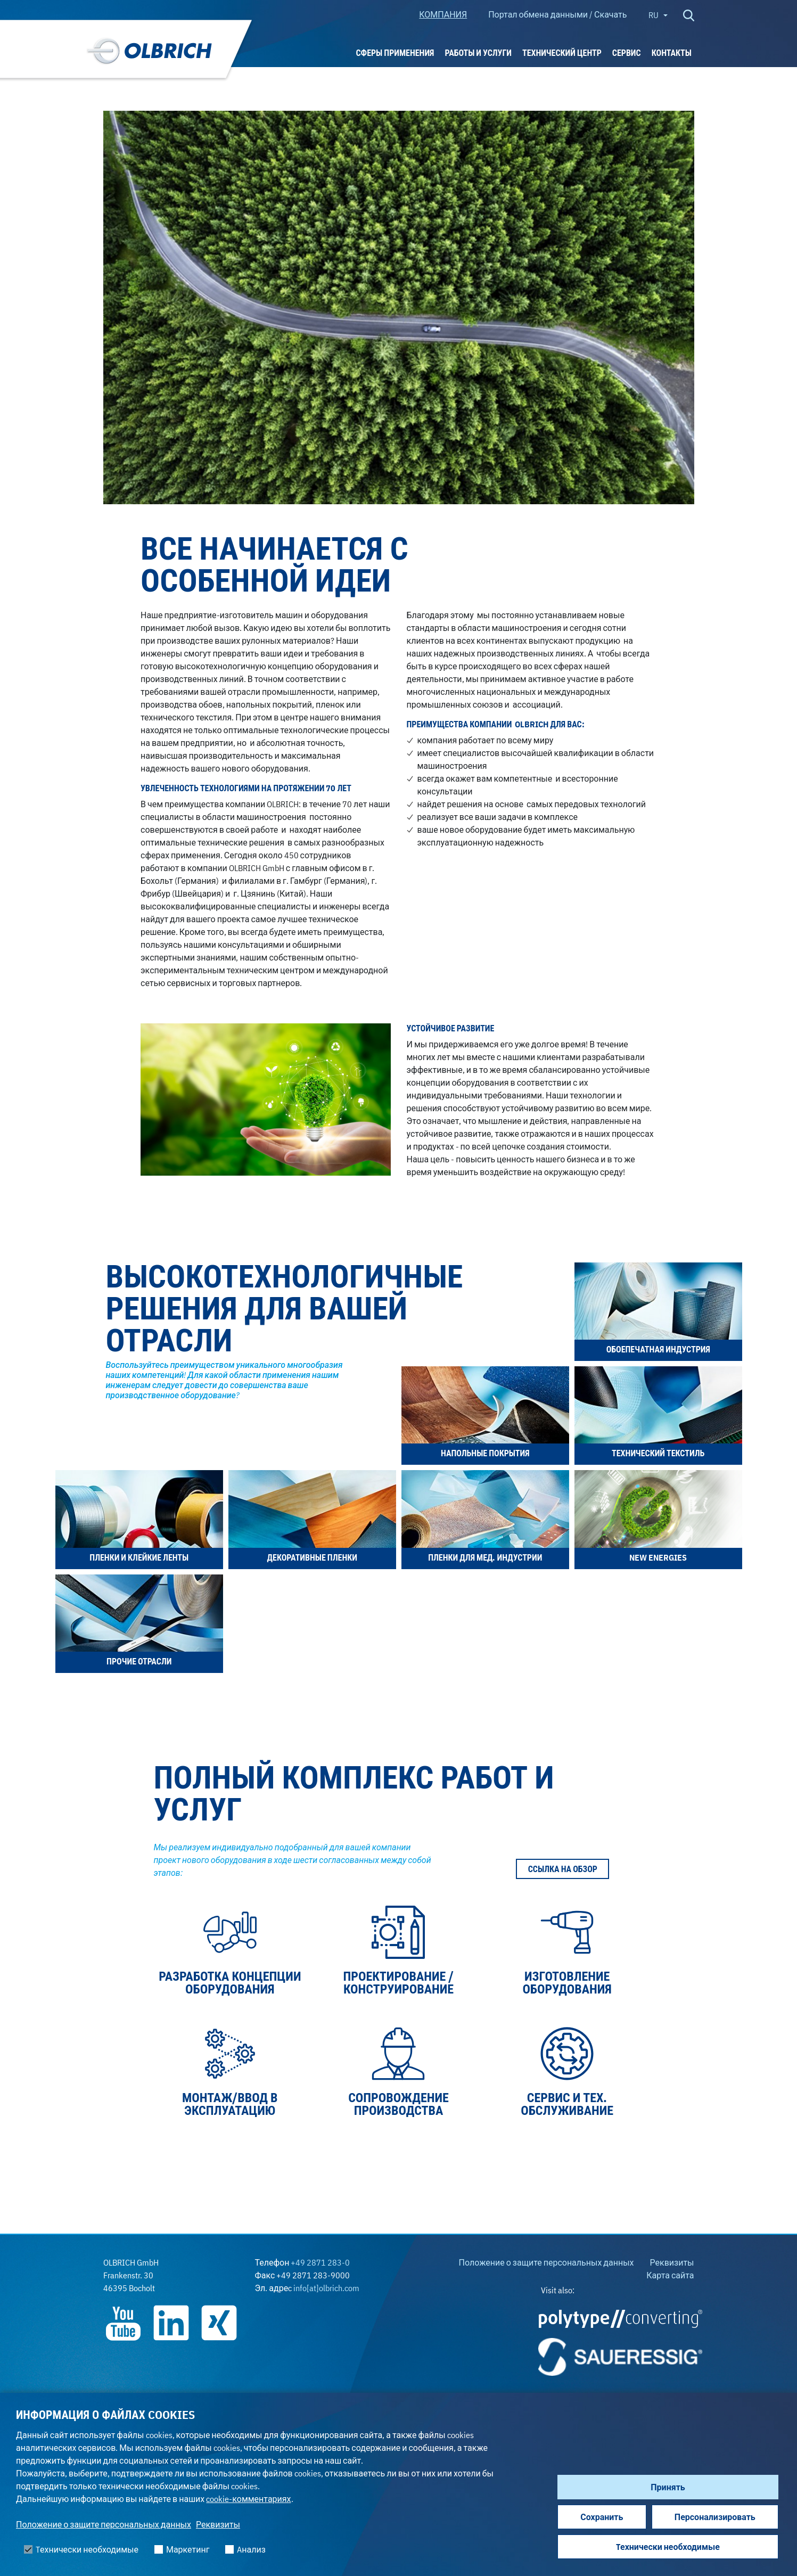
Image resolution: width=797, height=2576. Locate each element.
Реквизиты (218, 2524)
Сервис (626, 52)
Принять (668, 2487)
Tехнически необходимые (668, 2546)
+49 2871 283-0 (320, 2262)
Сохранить (601, 2517)
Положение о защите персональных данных (103, 2524)
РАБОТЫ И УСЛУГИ (478, 52)
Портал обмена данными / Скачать (557, 14)
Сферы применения (395, 52)
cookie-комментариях (248, 2498)
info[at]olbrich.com (326, 2288)
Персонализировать (715, 2517)
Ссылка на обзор (562, 1869)
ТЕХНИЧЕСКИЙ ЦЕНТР (562, 52)
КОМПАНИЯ (443, 14)
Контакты (672, 52)
